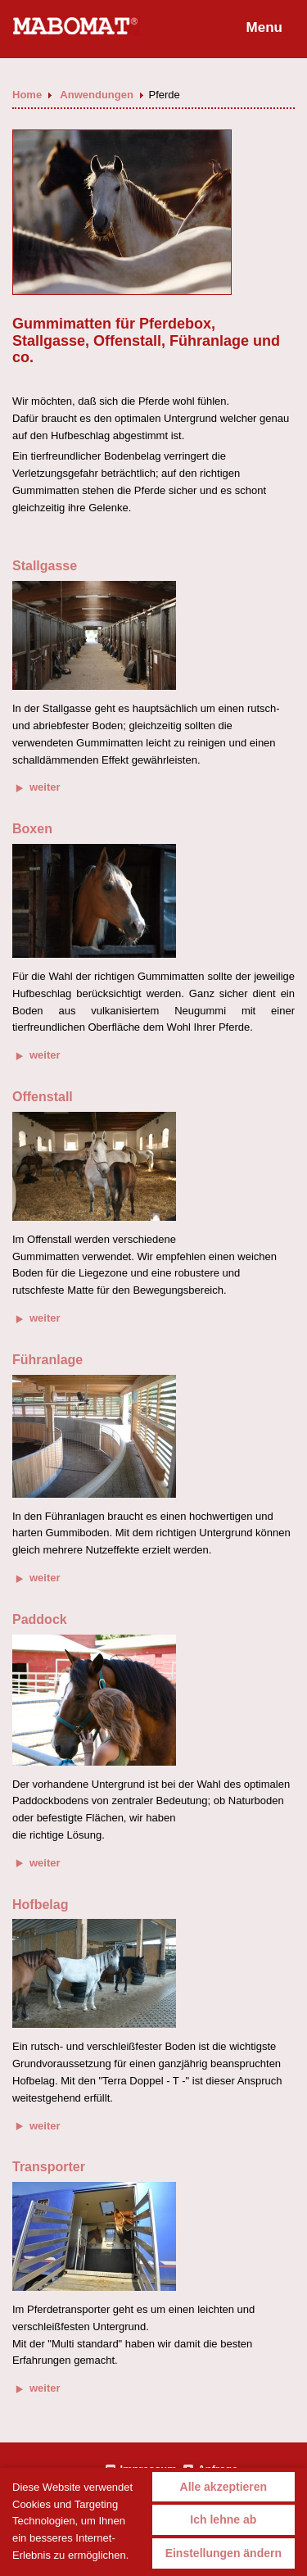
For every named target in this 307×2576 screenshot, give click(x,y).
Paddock (39, 1619)
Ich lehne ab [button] (223, 2519)
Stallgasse (44, 566)
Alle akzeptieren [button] (224, 2486)
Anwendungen (98, 94)
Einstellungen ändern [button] (223, 2553)
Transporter (48, 2167)
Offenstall (42, 1097)
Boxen (32, 829)
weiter (38, 787)
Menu (264, 27)
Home (28, 94)
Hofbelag (40, 1905)
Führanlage (47, 1360)
